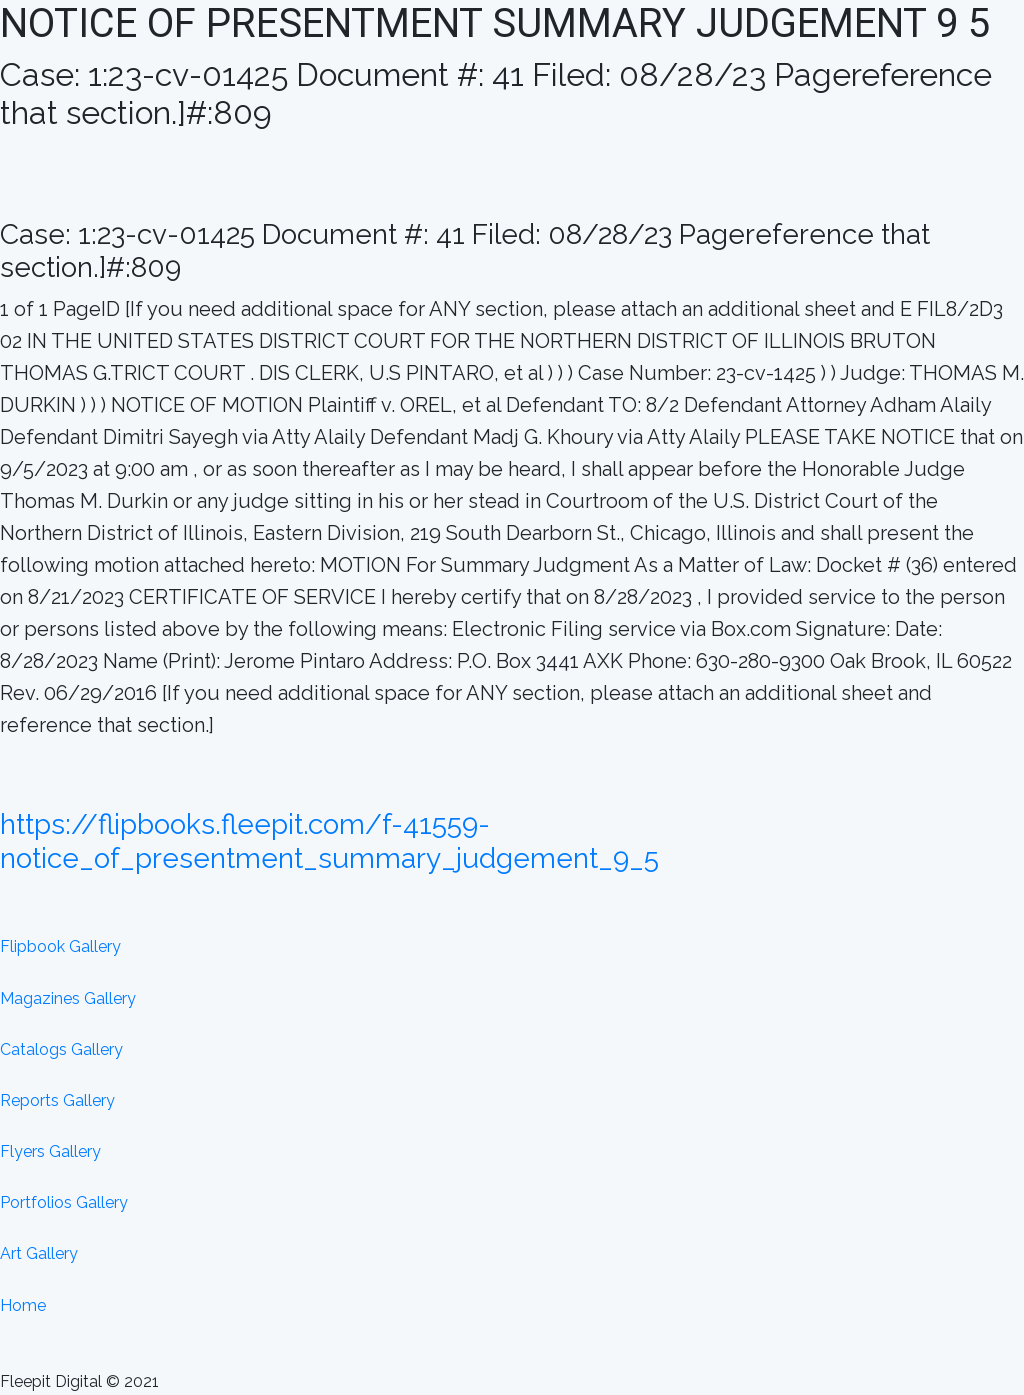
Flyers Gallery (50, 1151)
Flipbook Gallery (60, 946)
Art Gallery (39, 1253)
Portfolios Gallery (64, 1202)
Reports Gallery (57, 1100)
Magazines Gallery (68, 998)
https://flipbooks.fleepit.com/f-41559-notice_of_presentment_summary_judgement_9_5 (329, 841)
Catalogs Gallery (61, 1049)
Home (23, 1305)
